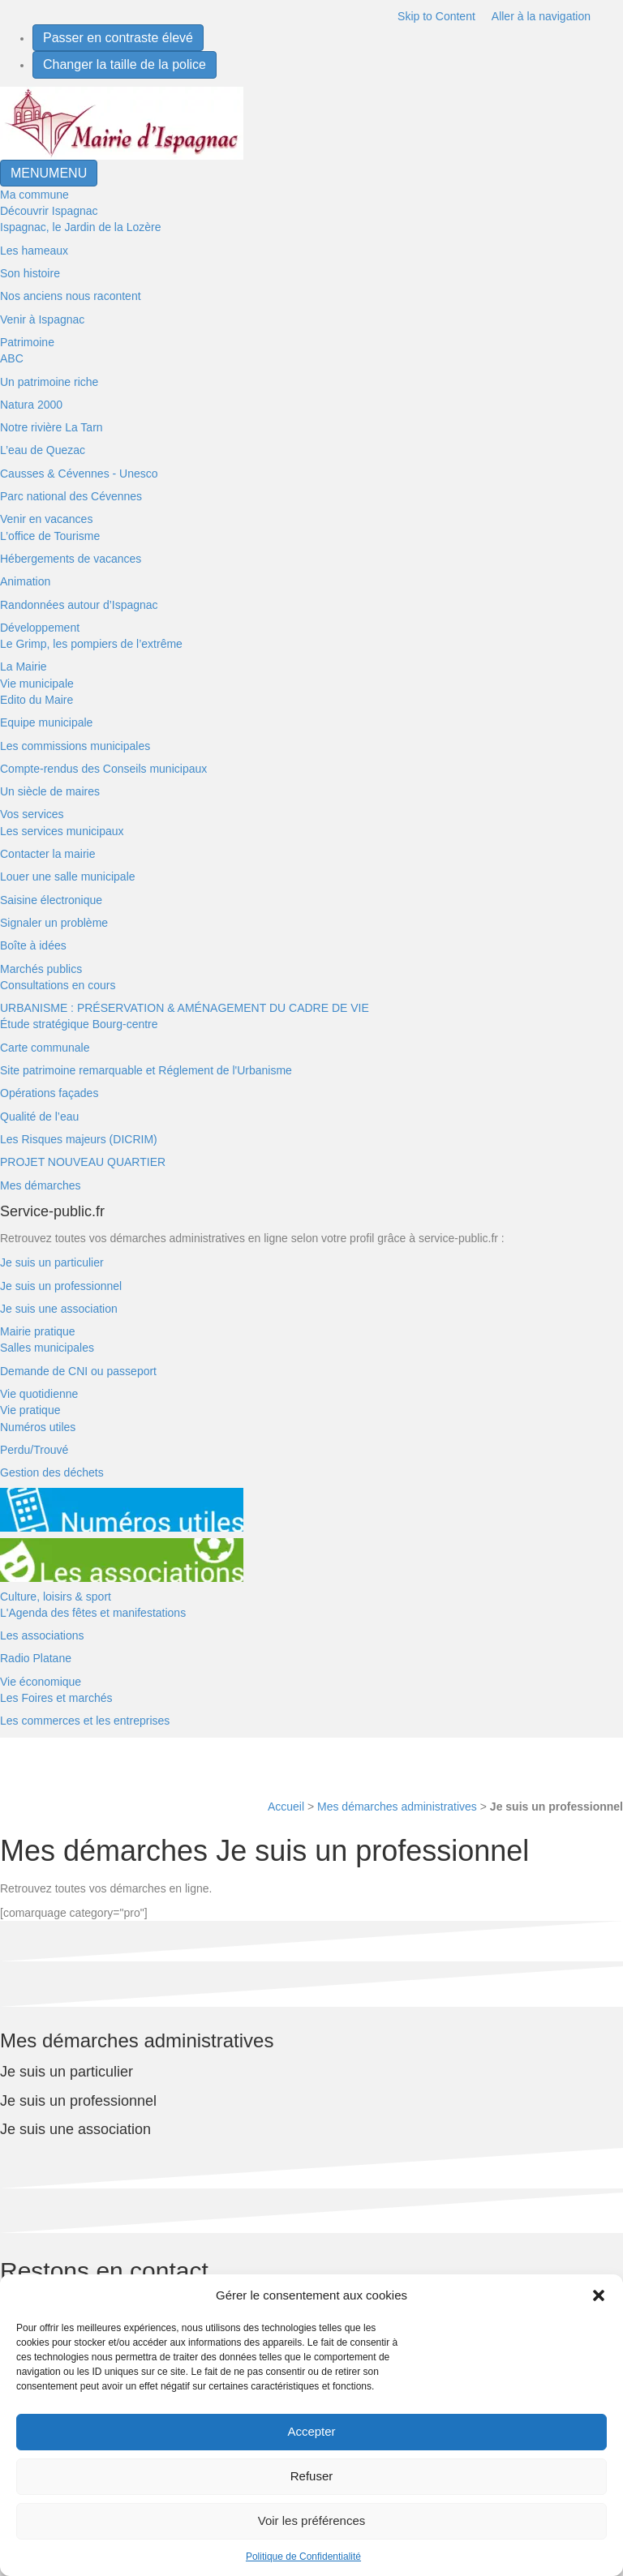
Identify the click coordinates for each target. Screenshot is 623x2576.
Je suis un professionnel (61, 1285)
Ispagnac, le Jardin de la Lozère (80, 227)
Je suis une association (59, 1308)
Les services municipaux (62, 831)
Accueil (286, 1806)
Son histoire (30, 273)
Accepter (311, 2431)
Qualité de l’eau (39, 1116)
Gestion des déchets (52, 1472)
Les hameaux (34, 250)
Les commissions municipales (75, 745)
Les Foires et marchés (56, 1697)
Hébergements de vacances (70, 558)
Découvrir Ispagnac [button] (49, 210)
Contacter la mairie (48, 853)
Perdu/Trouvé (34, 1449)
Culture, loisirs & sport (55, 1596)
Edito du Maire (36, 699)
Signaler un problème (54, 922)
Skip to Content (436, 16)
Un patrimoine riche (49, 381)
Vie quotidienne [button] (39, 1393)
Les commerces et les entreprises (85, 1720)
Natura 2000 (31, 404)
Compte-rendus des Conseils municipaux (103, 768)
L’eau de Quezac (42, 450)
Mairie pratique (37, 1331)
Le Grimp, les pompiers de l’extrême (91, 643)
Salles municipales (47, 1347)
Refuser (311, 2476)
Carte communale (45, 1047)
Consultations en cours (57, 985)
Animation (25, 581)
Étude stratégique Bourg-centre (79, 1024)
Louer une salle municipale (67, 876)
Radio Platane (35, 1658)
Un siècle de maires (50, 791)
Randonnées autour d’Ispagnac (79, 604)
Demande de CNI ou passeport (78, 1371)
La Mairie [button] (23, 666)
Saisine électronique (51, 900)
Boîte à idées (33, 945)
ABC (12, 358)
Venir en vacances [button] (46, 518)
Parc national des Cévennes (71, 496)
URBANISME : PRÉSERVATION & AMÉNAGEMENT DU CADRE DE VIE (184, 1007)
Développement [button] (39, 627)
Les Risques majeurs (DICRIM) (78, 1139)
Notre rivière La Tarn (51, 427)
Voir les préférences (312, 2520)
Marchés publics (41, 968)
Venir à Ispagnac (42, 319)
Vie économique (40, 1681)
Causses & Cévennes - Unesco (79, 473)
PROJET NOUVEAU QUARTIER (82, 1161)
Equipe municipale (46, 722)
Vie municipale (37, 683)
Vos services (32, 814)
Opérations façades (49, 1093)
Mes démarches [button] (40, 1185)
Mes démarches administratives (397, 1806)
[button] (599, 2295)
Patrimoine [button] (27, 342)
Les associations (42, 1635)
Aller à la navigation (541, 16)
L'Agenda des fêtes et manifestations (93, 1612)
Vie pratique (30, 1410)
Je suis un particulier (52, 1262)
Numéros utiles (37, 1427)
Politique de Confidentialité (303, 2556)
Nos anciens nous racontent (70, 295)
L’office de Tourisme (50, 535)
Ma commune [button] (34, 194)
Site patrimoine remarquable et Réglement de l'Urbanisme (146, 1070)
